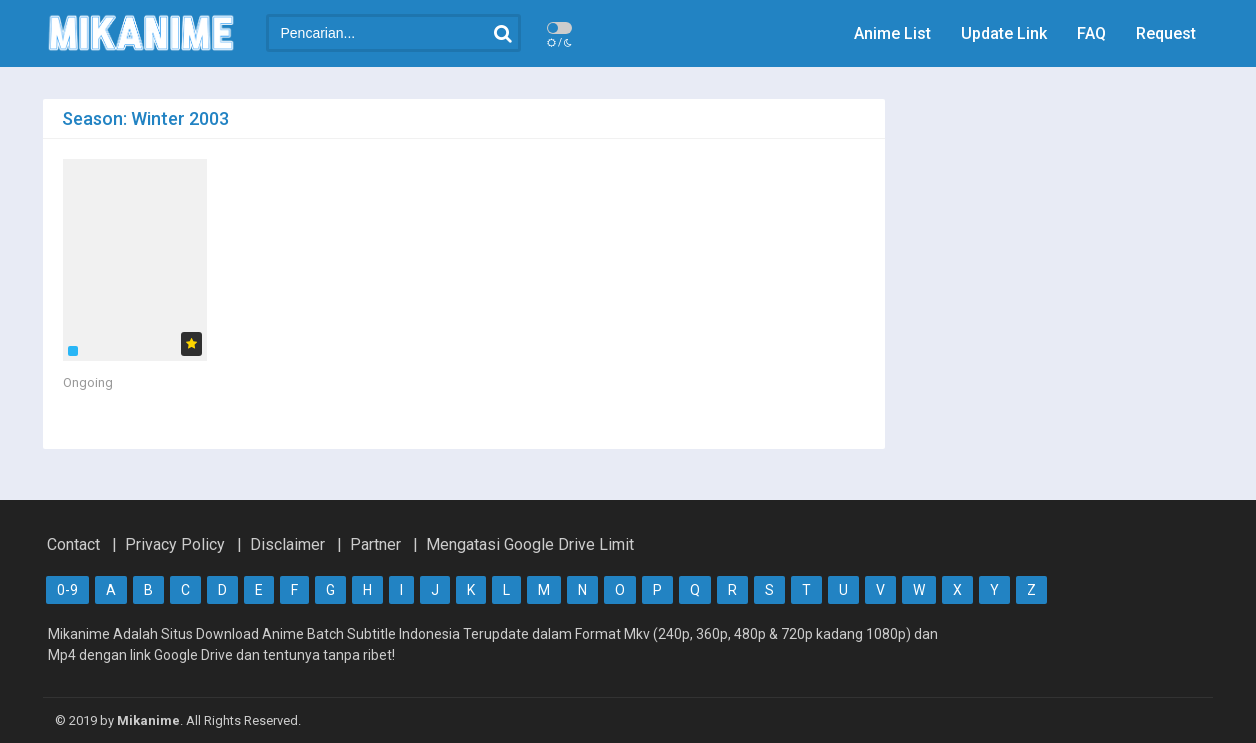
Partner (375, 544)
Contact (73, 544)
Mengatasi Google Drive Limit (530, 544)
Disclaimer (287, 544)
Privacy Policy (175, 544)
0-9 (67, 590)
